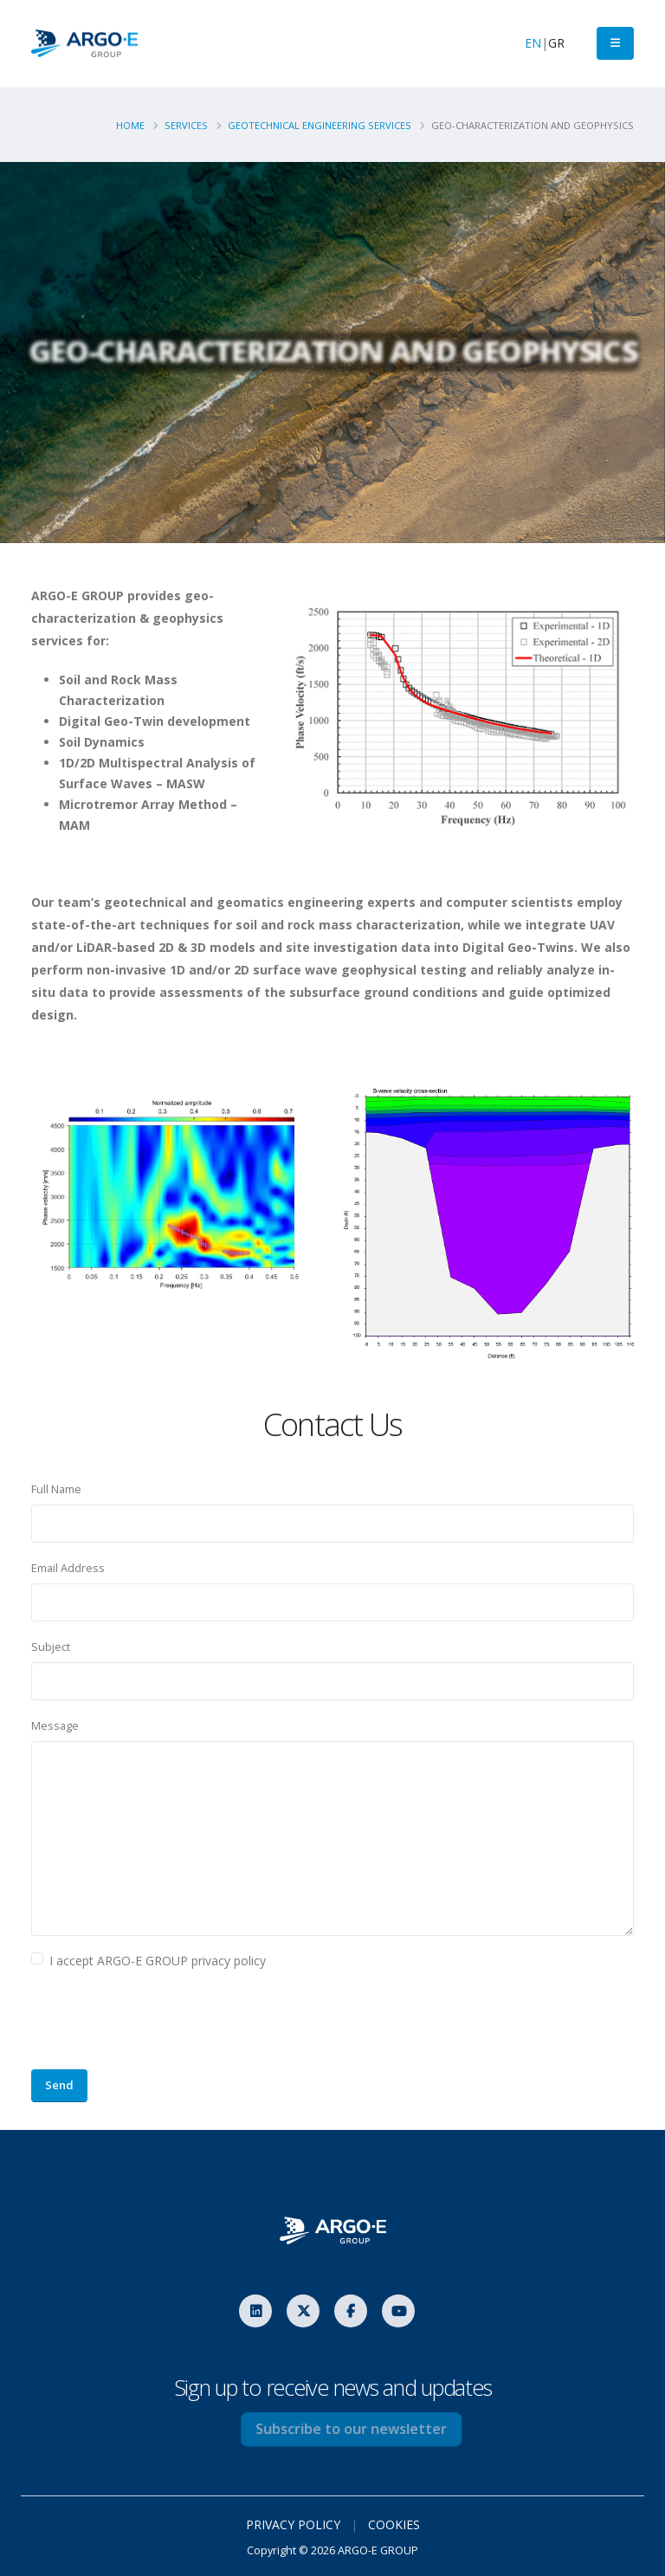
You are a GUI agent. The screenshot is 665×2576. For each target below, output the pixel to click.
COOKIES (394, 2524)
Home (130, 125)
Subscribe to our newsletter (375, 2428)
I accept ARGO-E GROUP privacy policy (157, 1960)
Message (55, 1725)
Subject (50, 1647)
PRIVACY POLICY (293, 2524)
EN (533, 43)
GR (556, 43)
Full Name (56, 1489)
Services (186, 125)
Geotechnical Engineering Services (319, 125)
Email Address (68, 1568)
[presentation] (162, 2021)
